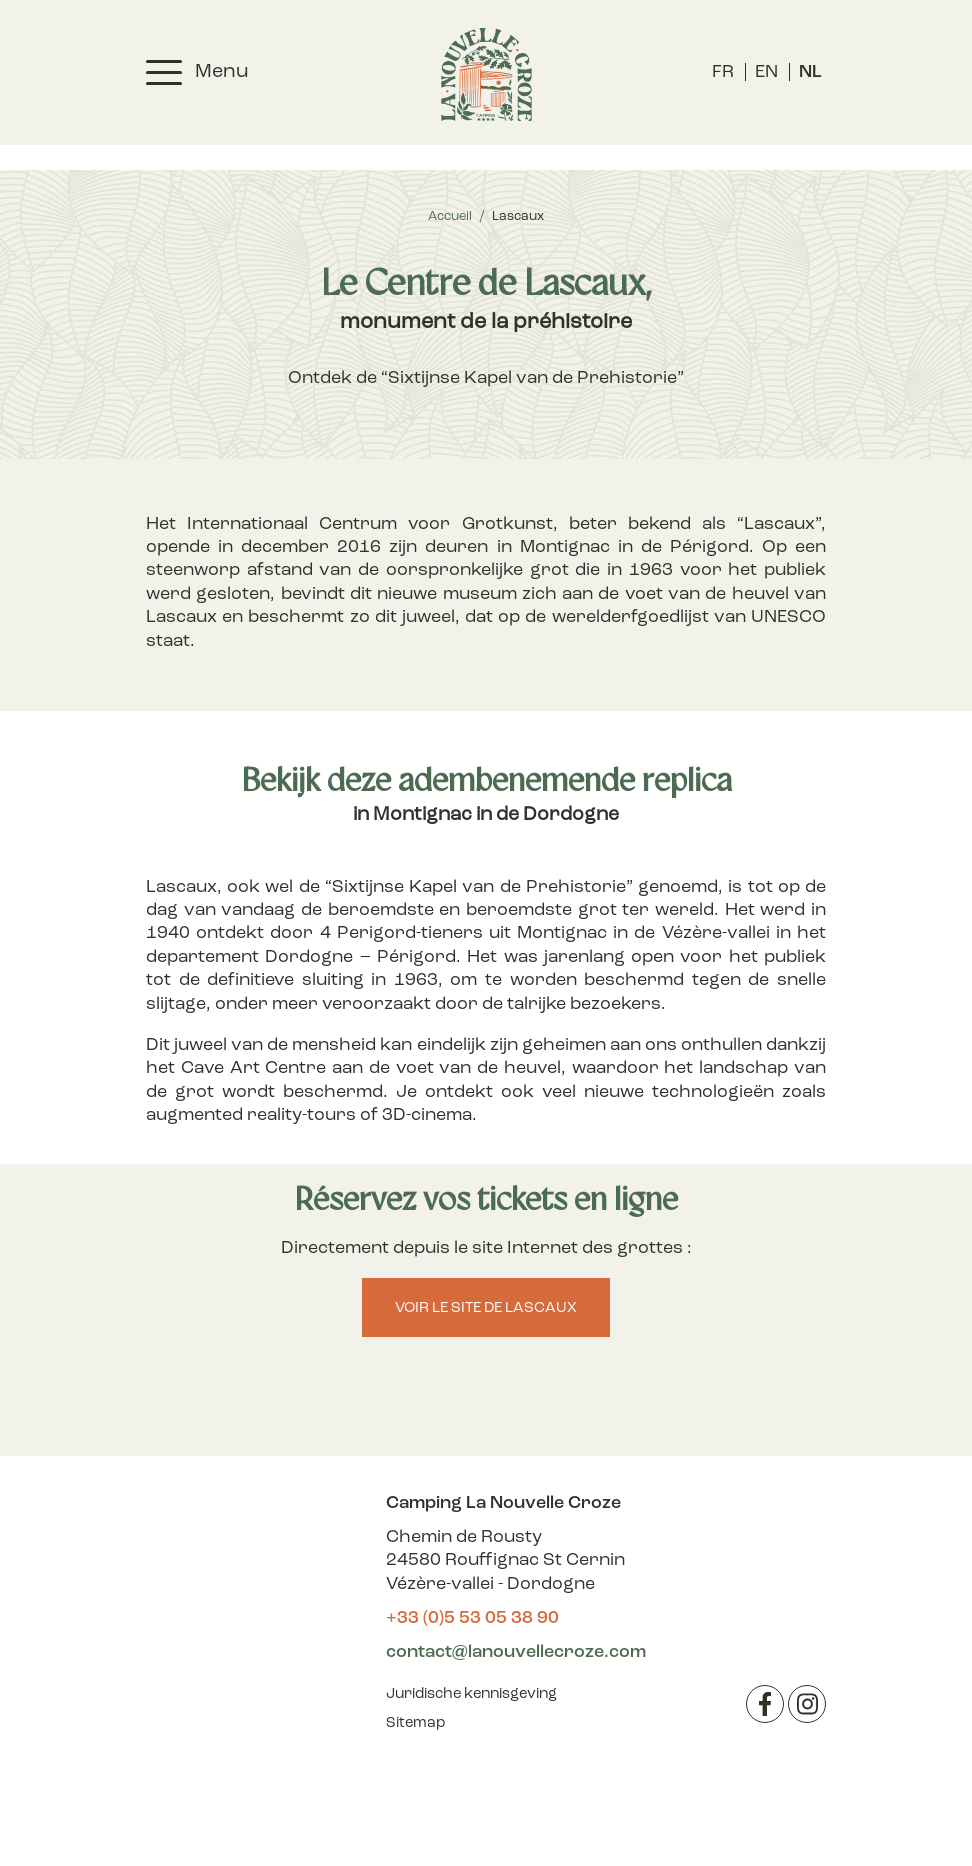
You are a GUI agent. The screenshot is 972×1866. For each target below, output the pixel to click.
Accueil (450, 216)
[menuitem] (723, 72)
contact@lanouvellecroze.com (516, 1652)
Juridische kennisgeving (471, 1694)
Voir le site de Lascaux (486, 1308)
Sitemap (415, 1723)
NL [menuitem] (810, 72)
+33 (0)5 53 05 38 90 (472, 1618)
